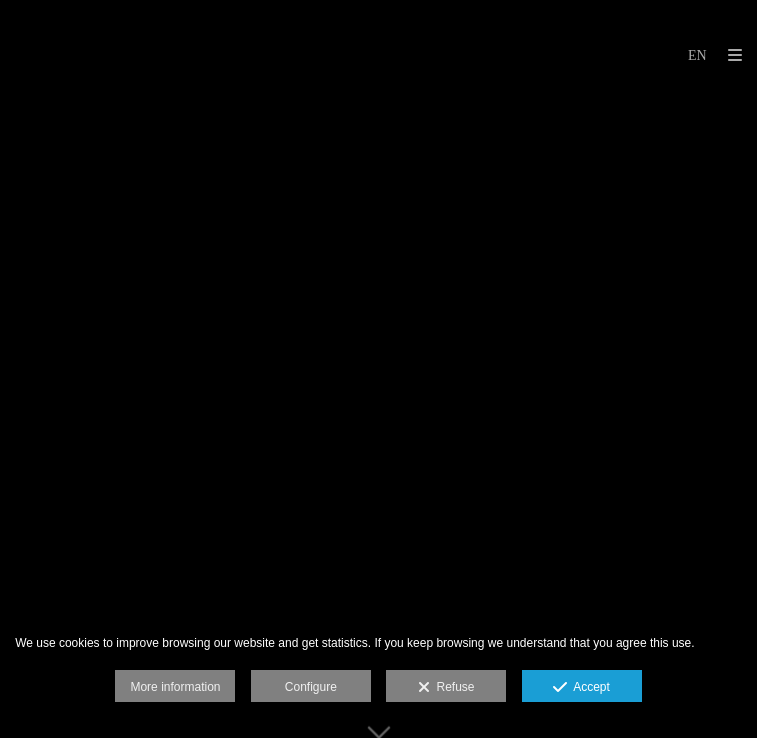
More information (175, 687)
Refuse (446, 688)
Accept (581, 688)
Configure (311, 687)
